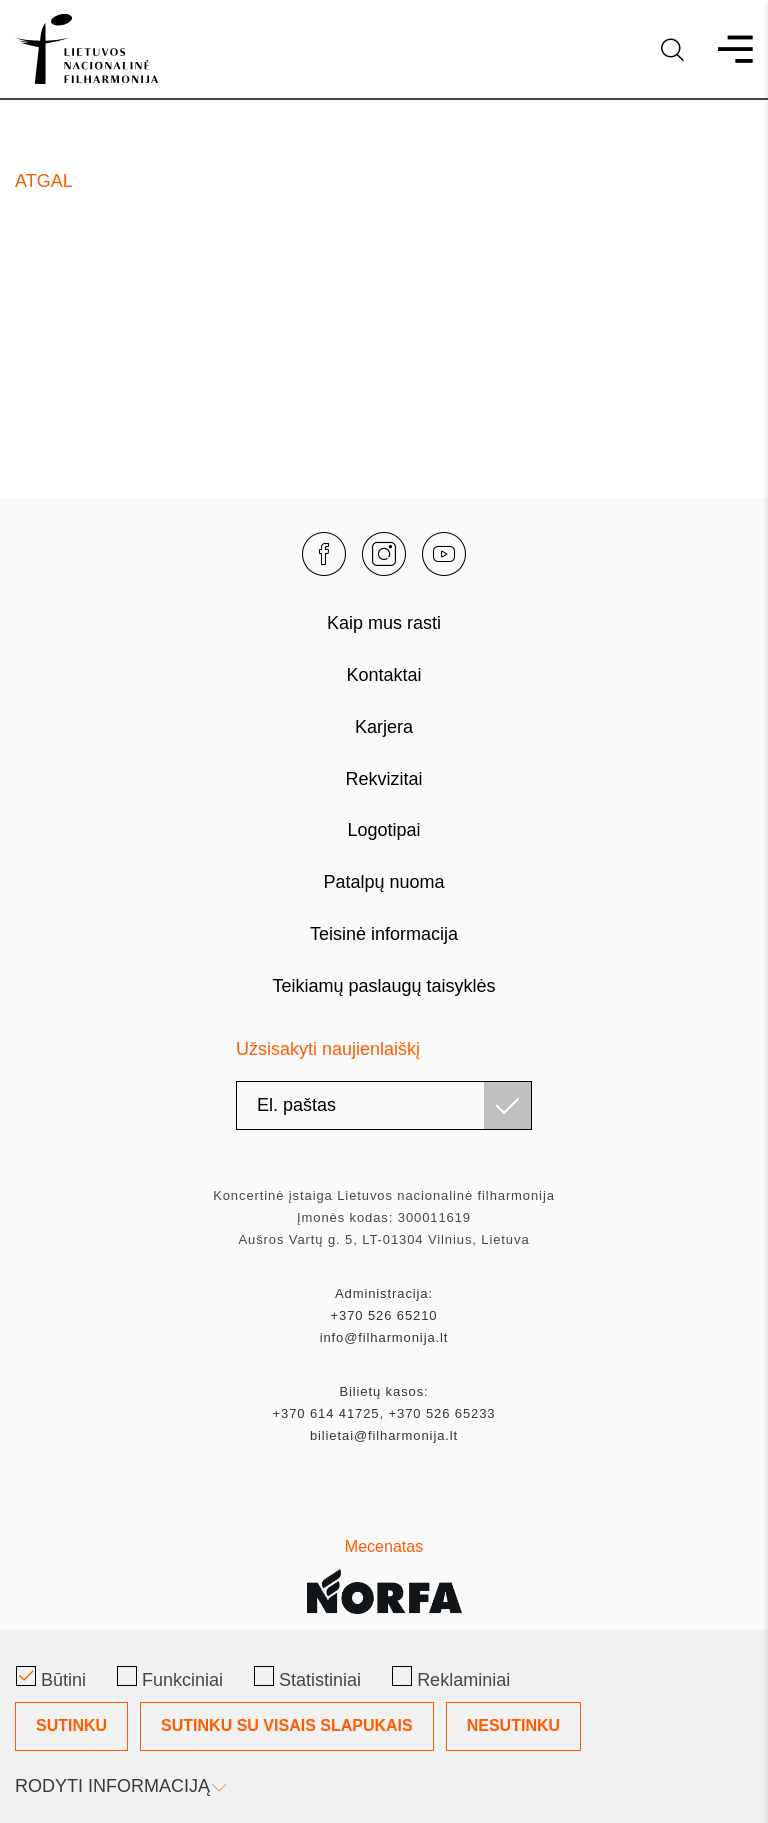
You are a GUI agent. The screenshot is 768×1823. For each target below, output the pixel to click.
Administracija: (384, 1293)
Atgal (44, 181)
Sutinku (71, 1725)
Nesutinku (513, 1725)
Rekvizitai (383, 779)
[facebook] (324, 554)
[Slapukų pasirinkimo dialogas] (384, 1726)
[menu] (726, 49)
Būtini (51, 1678)
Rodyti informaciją (119, 1786)
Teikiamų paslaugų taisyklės (383, 986)
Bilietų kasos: (383, 1391)
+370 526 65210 (384, 1315)
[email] (384, 1105)
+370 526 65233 (442, 1413)
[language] (672, 49)
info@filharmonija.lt (384, 1337)
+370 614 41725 (326, 1413)
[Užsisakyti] (507, 1105)
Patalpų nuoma (383, 882)
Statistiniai (307, 1678)
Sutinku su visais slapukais (287, 1725)
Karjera (384, 727)
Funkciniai (170, 1678)
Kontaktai (383, 675)
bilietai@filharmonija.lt (384, 1435)
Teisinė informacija (384, 934)
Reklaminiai (451, 1678)
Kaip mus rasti (384, 623)
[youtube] (444, 554)
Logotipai (383, 830)
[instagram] (384, 554)
